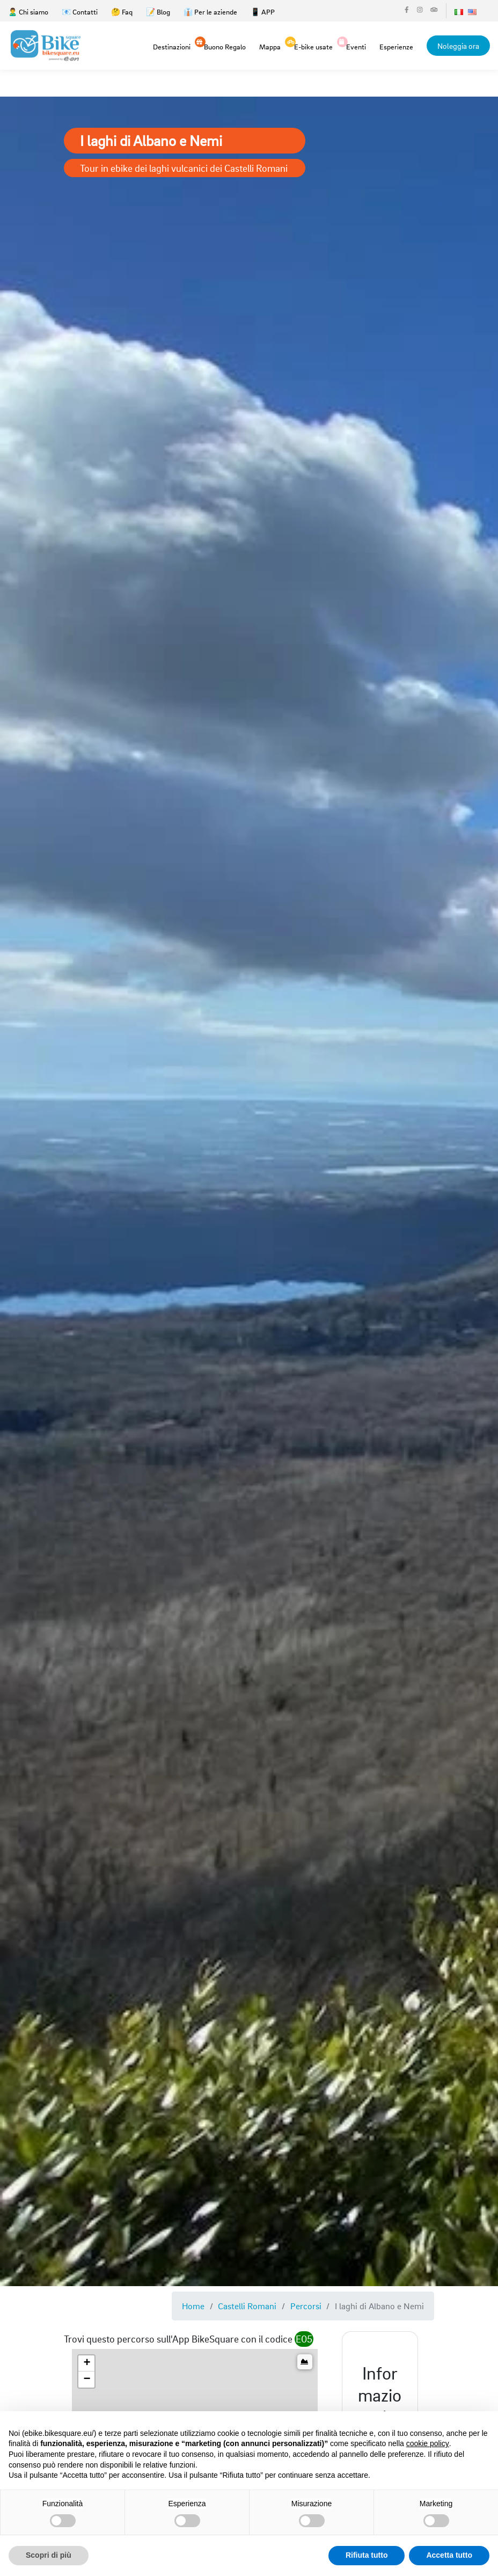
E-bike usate (313, 46)
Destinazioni (172, 46)
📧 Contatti (80, 11)
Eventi (356, 46)
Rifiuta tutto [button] (367, 2555)
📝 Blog (158, 11)
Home (193, 2305)
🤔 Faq (122, 11)
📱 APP (263, 11)
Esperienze (396, 46)
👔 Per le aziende (210, 11)
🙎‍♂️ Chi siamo (28, 11)
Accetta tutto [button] (449, 2555)
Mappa (270, 46)
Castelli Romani (247, 2305)
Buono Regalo (225, 46)
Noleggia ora (458, 45)
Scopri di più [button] (48, 2555)
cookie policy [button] (427, 2443)
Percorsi (305, 2305)
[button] (86, 2363)
